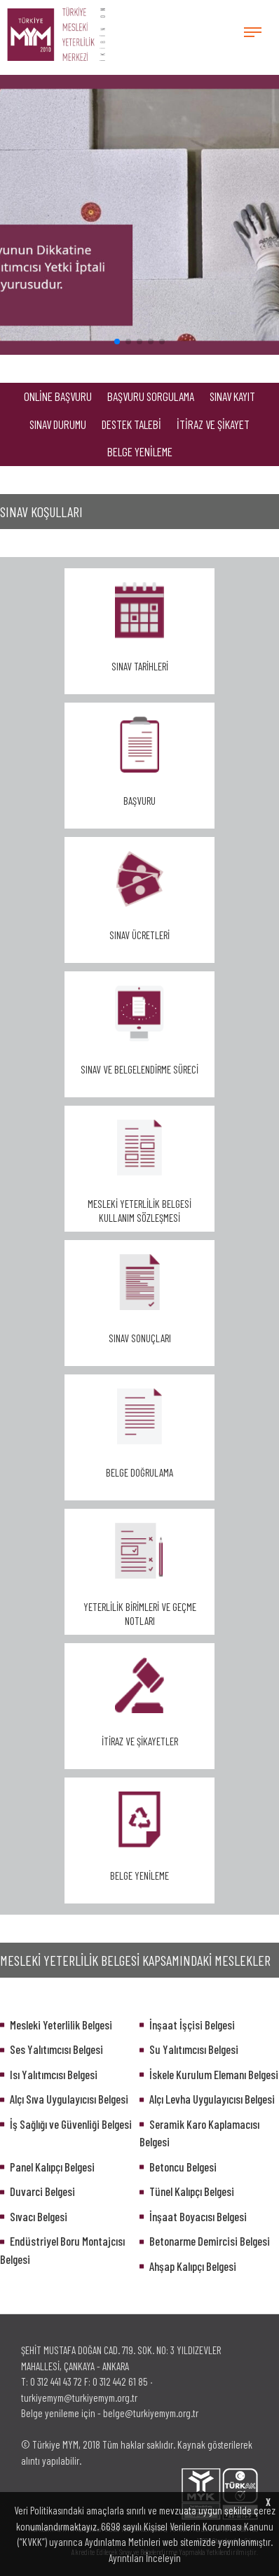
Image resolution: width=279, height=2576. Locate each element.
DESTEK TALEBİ (131, 424)
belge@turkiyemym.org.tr (150, 2413)
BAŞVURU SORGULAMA (150, 396)
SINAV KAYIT (232, 396)
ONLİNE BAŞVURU (58, 396)
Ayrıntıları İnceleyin (145, 2558)
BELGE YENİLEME (139, 451)
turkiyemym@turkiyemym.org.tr (79, 2397)
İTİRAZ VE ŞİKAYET (213, 424)
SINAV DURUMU (57, 424)
